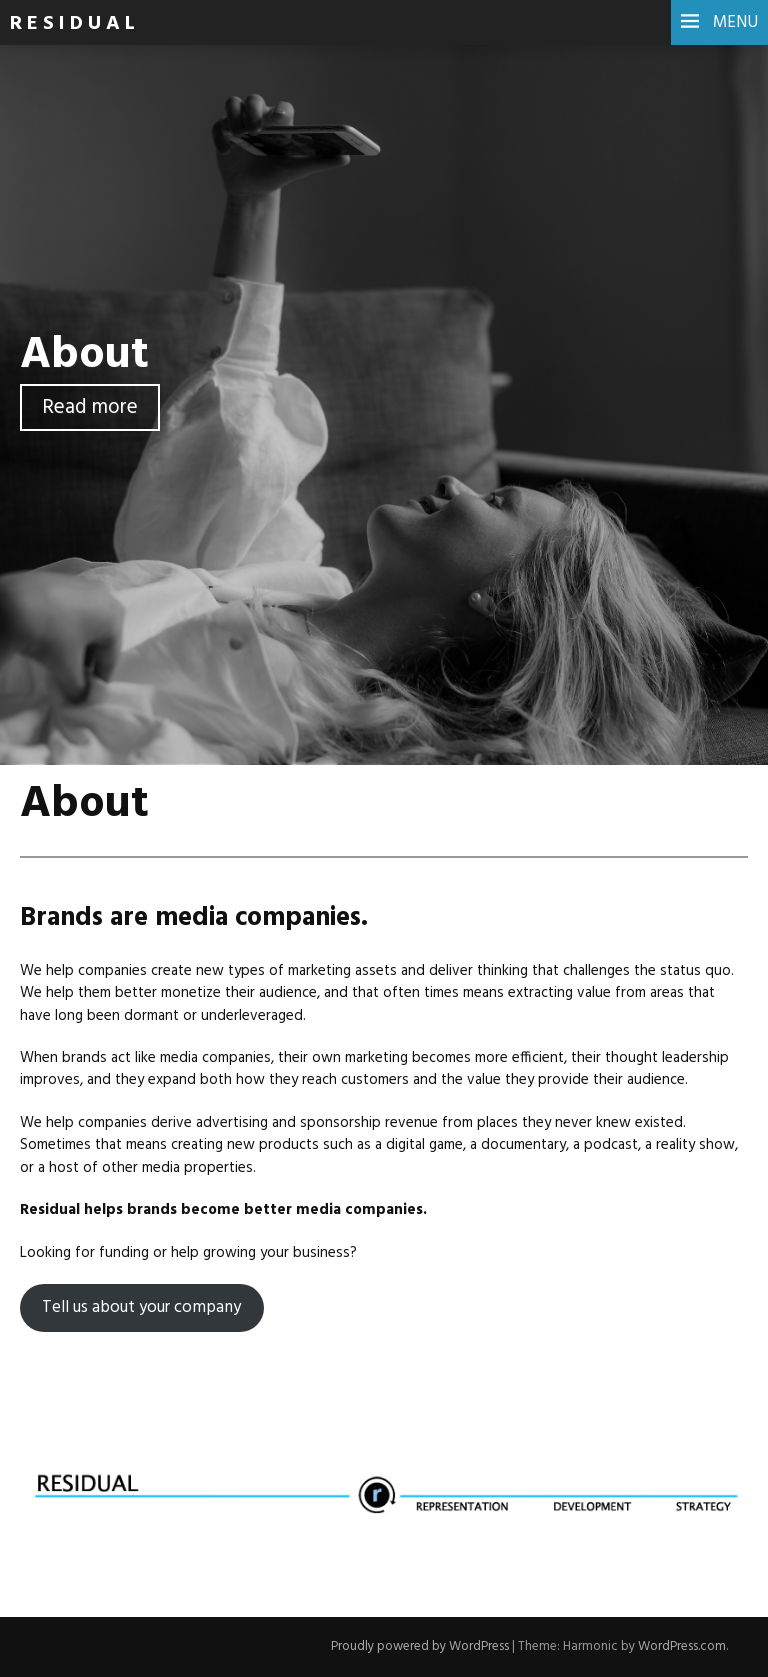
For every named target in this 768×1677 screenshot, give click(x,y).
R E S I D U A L (72, 24)
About (84, 356)
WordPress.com (682, 1646)
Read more (90, 407)
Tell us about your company (141, 1307)
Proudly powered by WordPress (420, 1646)
